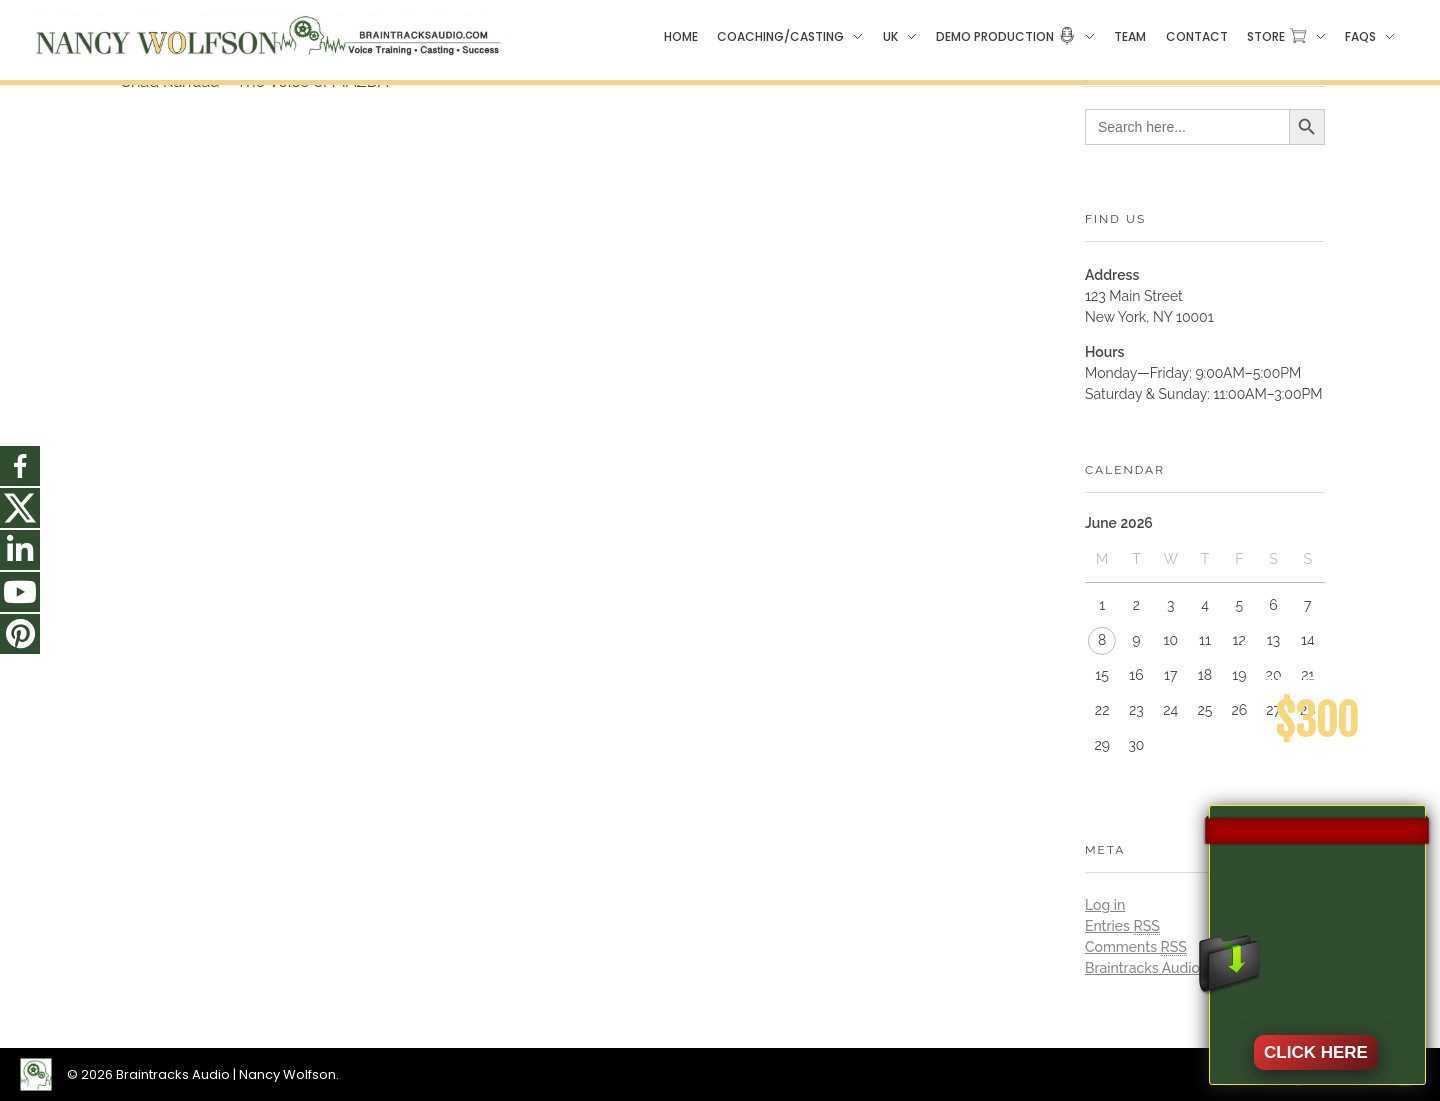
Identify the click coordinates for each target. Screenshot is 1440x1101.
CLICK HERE (1316, 1052)
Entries (1122, 926)
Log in (1105, 905)
